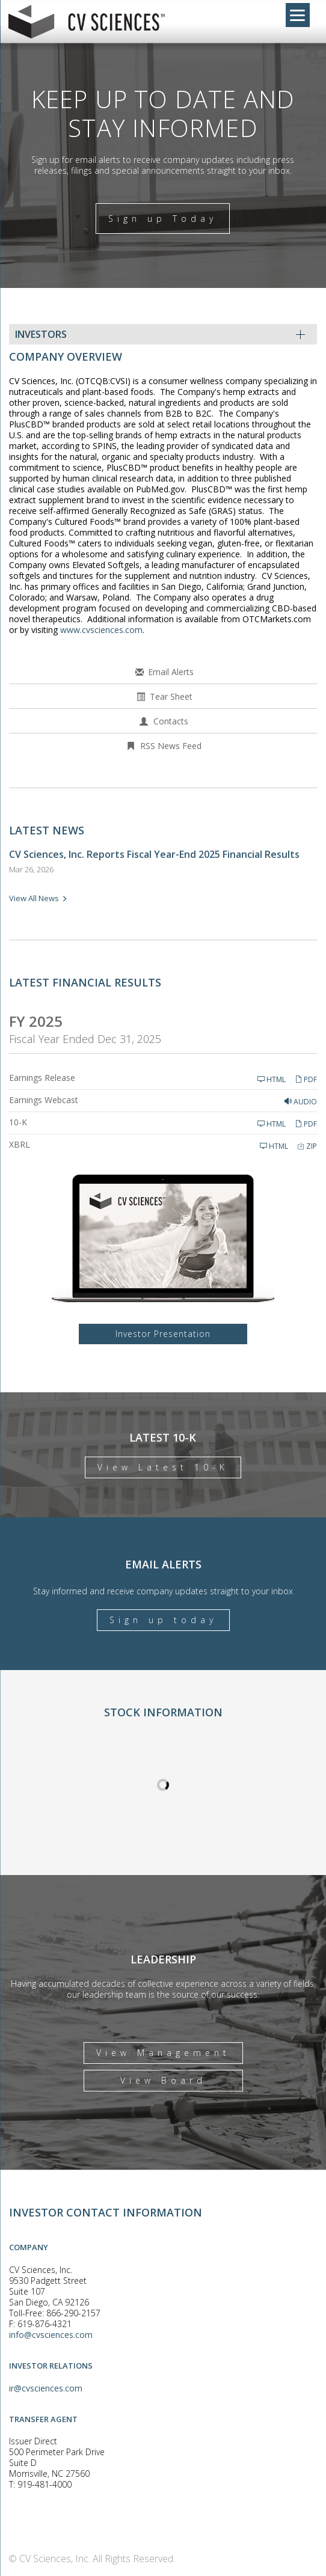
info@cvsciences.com (51, 2334)
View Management (163, 2052)
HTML (271, 1079)
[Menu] (298, 15)
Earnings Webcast (43, 1100)
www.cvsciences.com (101, 629)
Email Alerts (171, 672)
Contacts (170, 721)
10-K (18, 1122)
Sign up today (163, 1620)
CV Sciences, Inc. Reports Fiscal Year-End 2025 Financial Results (154, 854)
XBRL (19, 1144)
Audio (300, 1102)
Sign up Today (162, 218)
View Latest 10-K (163, 1467)
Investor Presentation (163, 1333)
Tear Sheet (171, 696)
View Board (163, 2080)
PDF (306, 1079)
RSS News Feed (170, 745)
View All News (34, 898)
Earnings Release (42, 1077)
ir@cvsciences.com (45, 2388)
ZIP (307, 1146)
